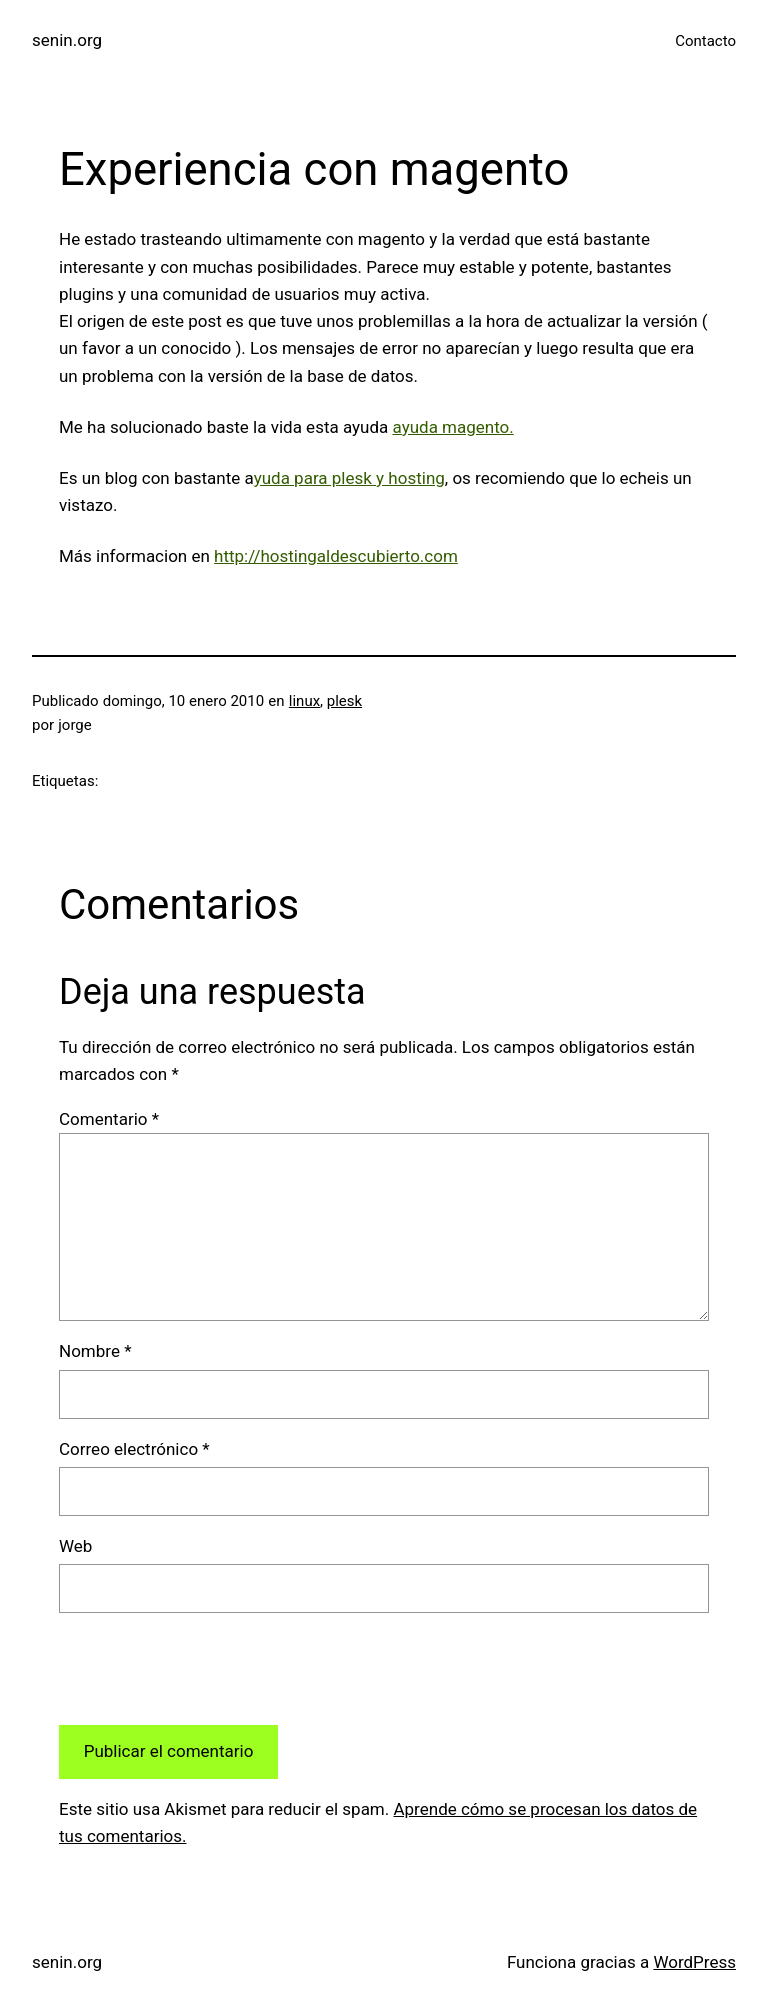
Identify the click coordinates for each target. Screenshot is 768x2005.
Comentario (109, 1119)
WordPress (694, 1962)
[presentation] (211, 1669)
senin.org (67, 40)
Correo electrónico (134, 1449)
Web (75, 1546)
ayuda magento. (453, 427)
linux (304, 701)
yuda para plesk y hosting (349, 478)
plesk (344, 701)
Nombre (95, 1351)
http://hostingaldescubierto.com (336, 556)
